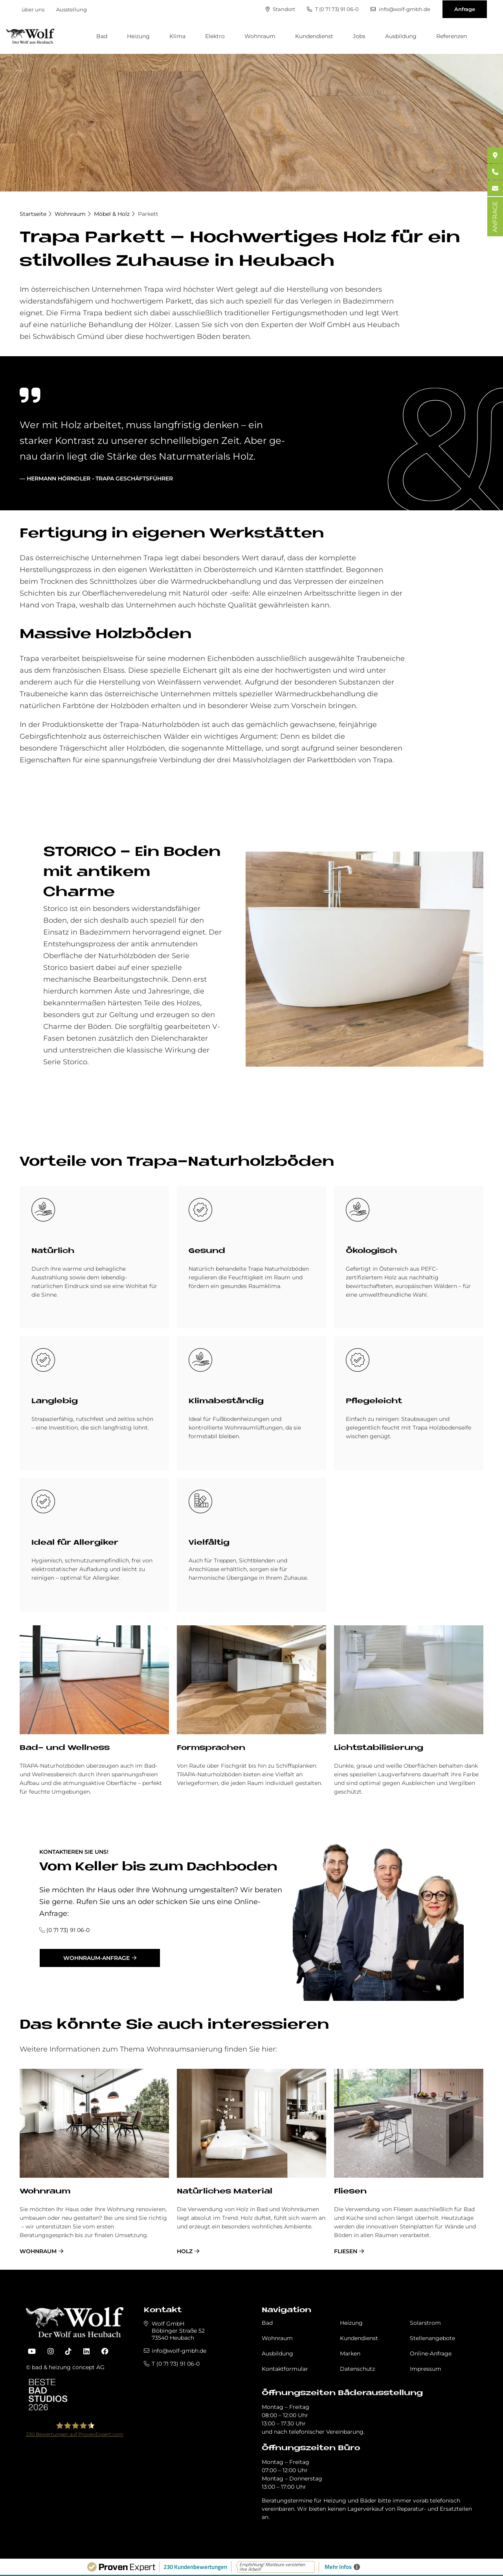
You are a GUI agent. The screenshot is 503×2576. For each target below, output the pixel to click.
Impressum (425, 2368)
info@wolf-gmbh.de (400, 9)
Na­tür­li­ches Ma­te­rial (224, 2191)
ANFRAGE (495, 216)
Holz (185, 2251)
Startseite (33, 213)
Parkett (148, 213)
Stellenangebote (432, 2338)
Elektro (215, 36)
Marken (350, 2353)
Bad (101, 36)
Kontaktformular (285, 2368)
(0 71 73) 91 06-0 (68, 1930)
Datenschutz (357, 2368)
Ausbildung (401, 36)
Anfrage (464, 9)
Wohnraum (259, 36)
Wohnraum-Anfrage (96, 1957)
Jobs (359, 36)
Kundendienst (314, 36)
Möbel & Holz (112, 213)
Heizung (138, 36)
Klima (177, 36)
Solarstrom (425, 2322)
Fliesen (350, 2191)
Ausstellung (71, 9)
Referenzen (451, 36)
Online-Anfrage (431, 2353)
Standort (280, 9)
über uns (33, 9)
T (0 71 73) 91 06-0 (333, 9)
